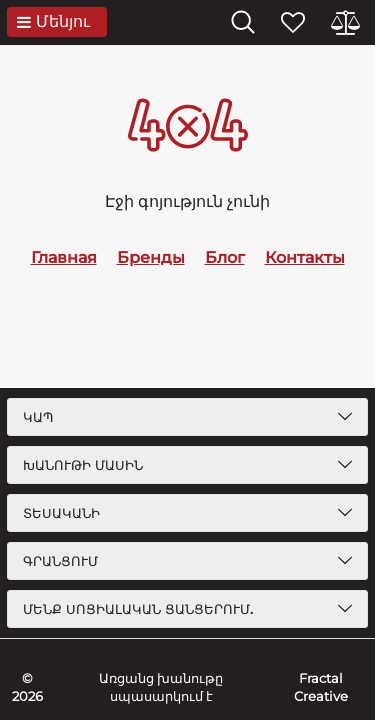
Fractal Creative (321, 687)
